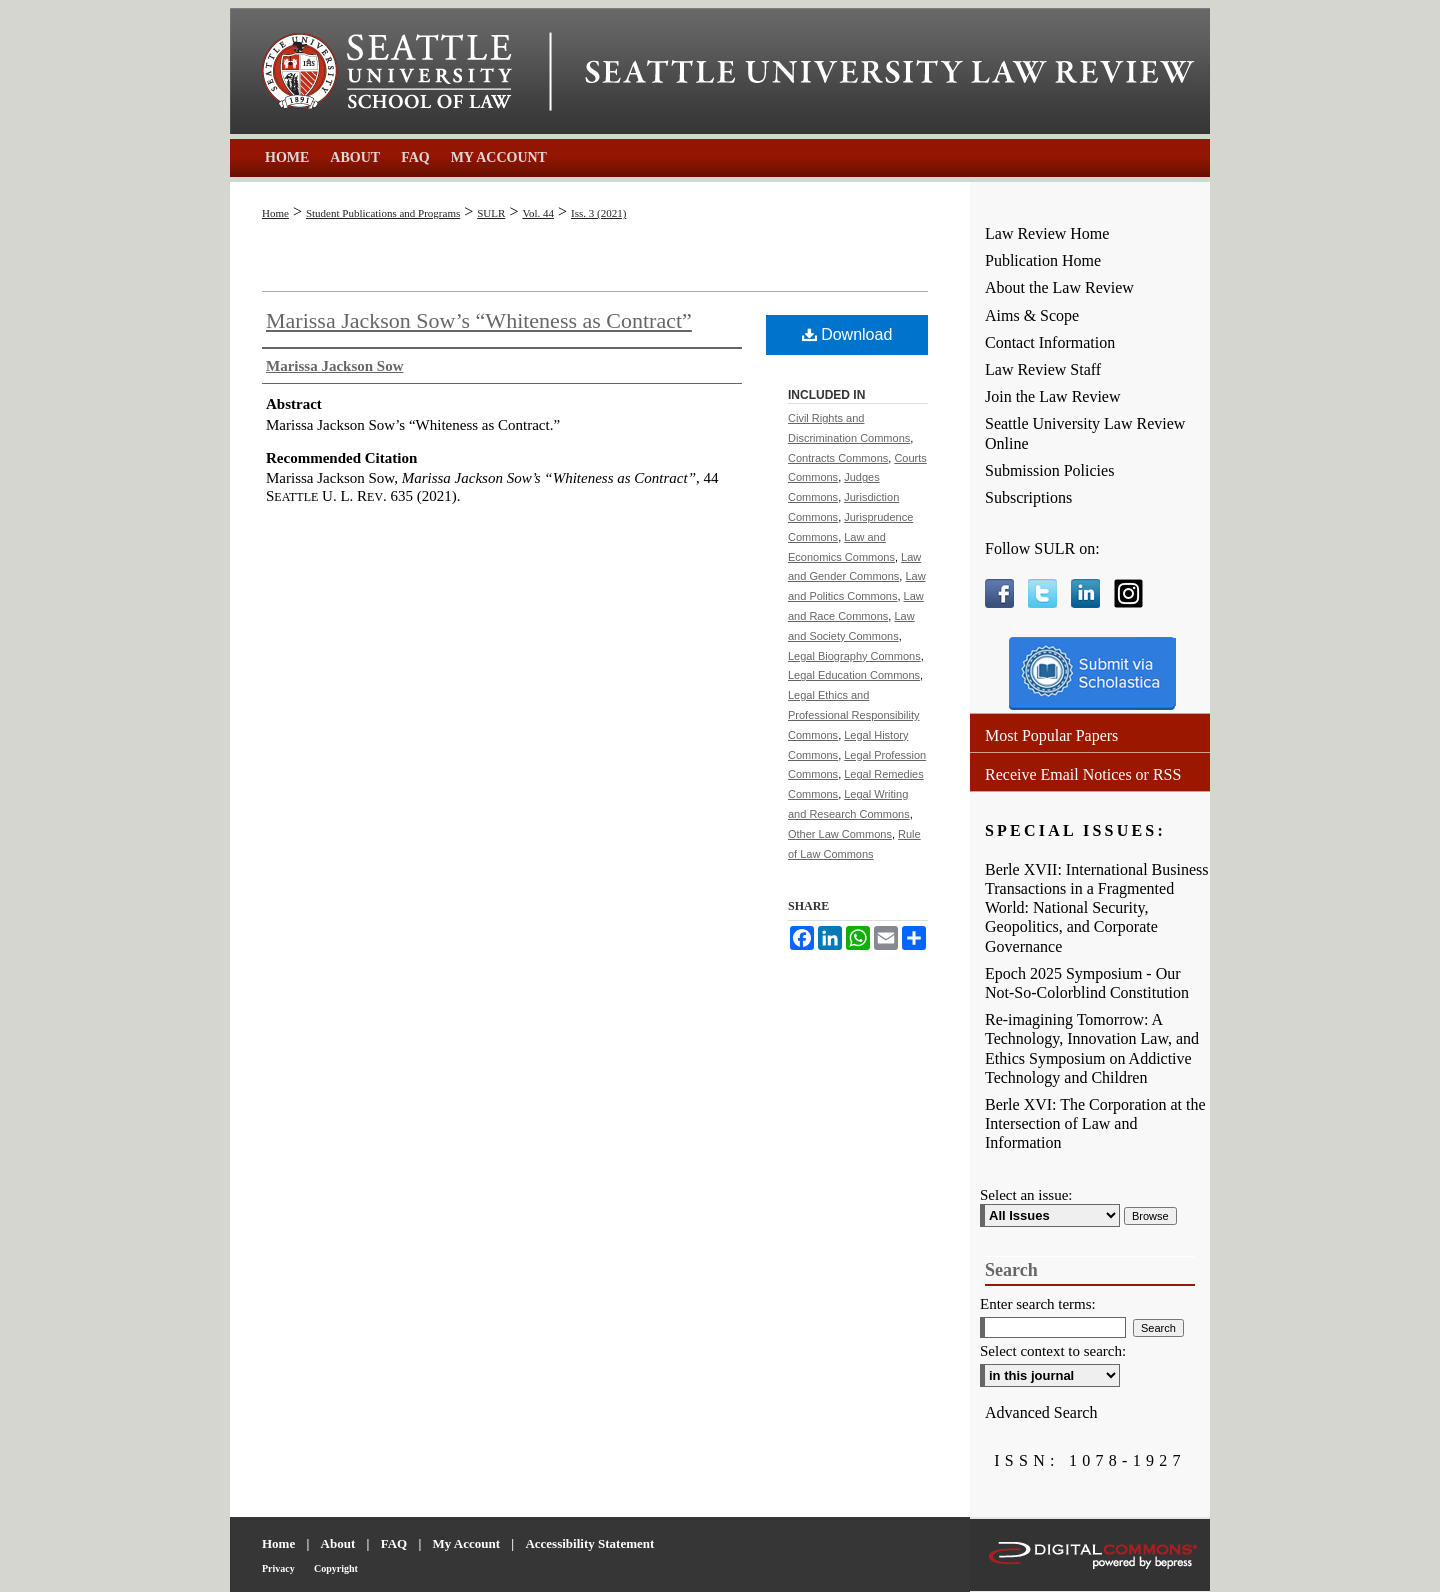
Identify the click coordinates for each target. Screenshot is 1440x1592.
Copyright (336, 1568)
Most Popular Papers (1051, 735)
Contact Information (1050, 342)
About (338, 1543)
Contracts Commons (838, 458)
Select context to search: (1053, 1351)
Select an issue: (1026, 1195)
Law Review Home (1047, 233)
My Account (467, 1543)
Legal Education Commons (854, 675)
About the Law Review (1059, 287)
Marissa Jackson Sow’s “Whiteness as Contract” (479, 320)
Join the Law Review (1053, 396)
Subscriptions (1028, 497)
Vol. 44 (538, 213)
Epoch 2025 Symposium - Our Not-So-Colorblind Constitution (1087, 983)
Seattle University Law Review (890, 72)
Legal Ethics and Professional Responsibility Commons (853, 715)
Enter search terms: (1038, 1304)
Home (275, 213)
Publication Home (1043, 260)
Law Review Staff (1043, 369)
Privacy (278, 1568)
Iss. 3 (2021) (598, 213)
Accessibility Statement (589, 1543)
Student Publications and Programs (383, 213)
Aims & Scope (1032, 315)
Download (847, 334)
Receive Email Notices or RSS (1083, 774)
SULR (491, 213)
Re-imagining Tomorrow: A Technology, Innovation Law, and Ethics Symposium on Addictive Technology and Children (1092, 1048)
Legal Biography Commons (854, 656)
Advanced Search (1041, 1412)
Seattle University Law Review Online (1085, 433)
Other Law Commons (840, 834)
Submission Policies (1049, 470)
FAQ (394, 1543)
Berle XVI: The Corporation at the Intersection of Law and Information (1095, 1123)
